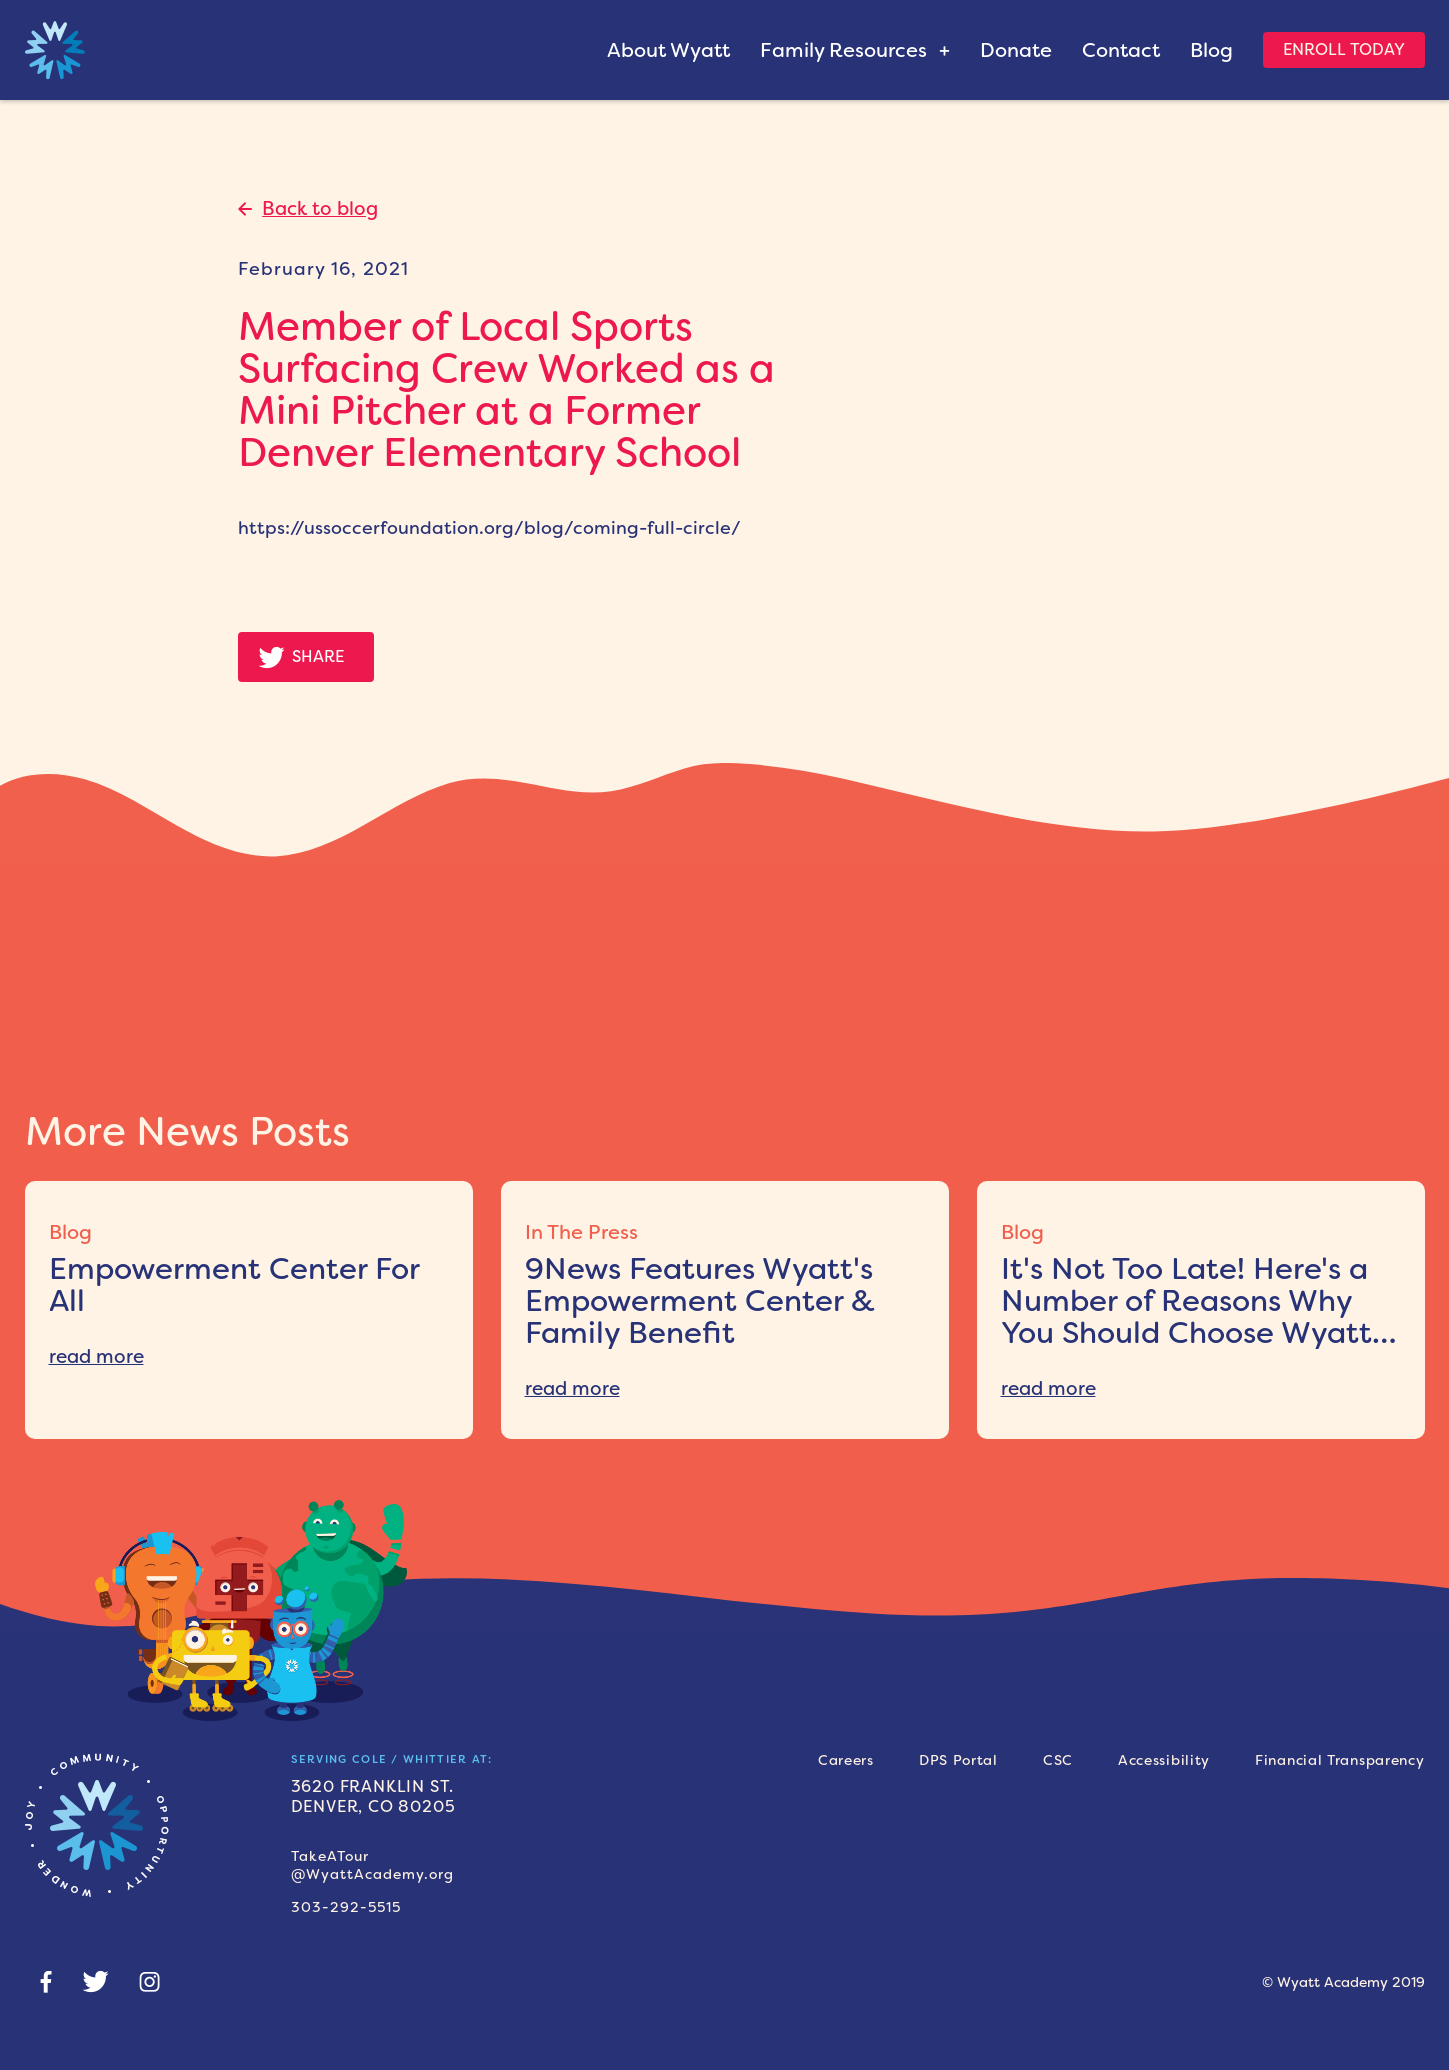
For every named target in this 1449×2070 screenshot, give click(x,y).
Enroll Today (1344, 49)
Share (318, 656)
